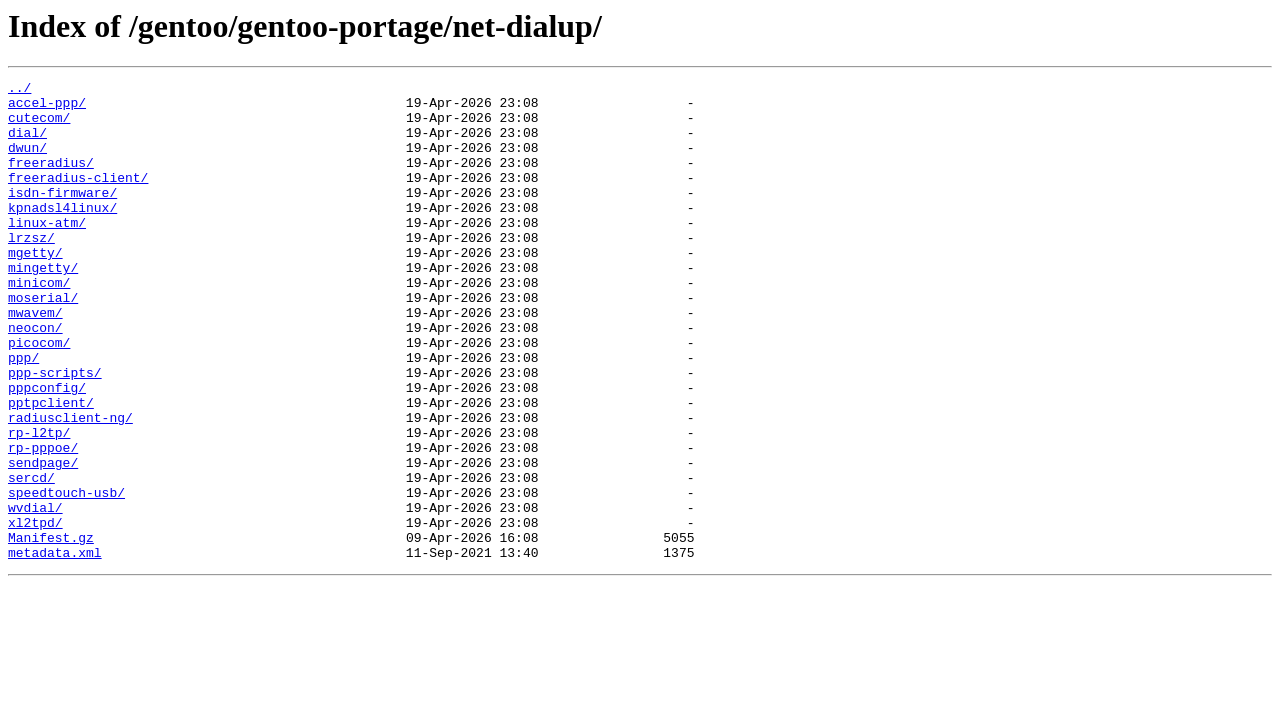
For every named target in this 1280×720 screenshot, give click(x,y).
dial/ (27, 144)
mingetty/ (43, 306)
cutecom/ (39, 126)
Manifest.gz (51, 630)
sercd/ (31, 558)
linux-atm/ (47, 252)
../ (19, 90)
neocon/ (35, 378)
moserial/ (43, 342)
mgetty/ (35, 288)
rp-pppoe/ (43, 522)
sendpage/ (43, 540)
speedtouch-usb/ (66, 576)
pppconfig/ (47, 450)
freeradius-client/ (78, 198)
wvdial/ (35, 594)
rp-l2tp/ (39, 504)
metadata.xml (55, 648)
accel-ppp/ (47, 108)
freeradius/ (51, 180)
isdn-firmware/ (62, 216)
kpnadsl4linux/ (62, 234)
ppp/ (23, 414)
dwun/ (27, 162)
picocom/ (39, 396)
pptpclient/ (51, 468)
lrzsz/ (31, 270)
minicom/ (39, 324)
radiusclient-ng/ (70, 486)
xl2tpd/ (35, 612)
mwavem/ (35, 360)
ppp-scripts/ (55, 432)
